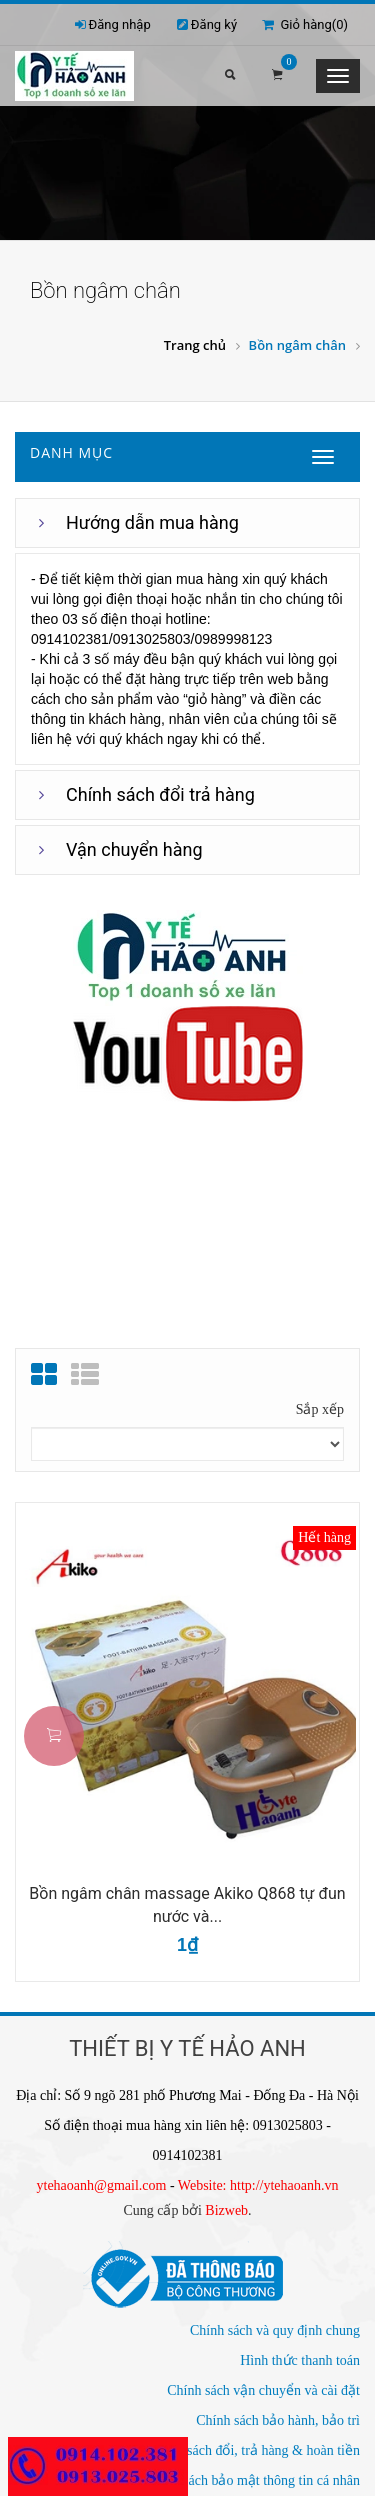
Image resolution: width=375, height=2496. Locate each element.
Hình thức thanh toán (300, 2360)
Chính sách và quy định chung (275, 2330)
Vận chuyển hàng (134, 849)
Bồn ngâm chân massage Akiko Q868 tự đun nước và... (187, 1905)
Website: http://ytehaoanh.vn (258, 2185)
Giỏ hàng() (305, 24)
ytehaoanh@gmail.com (102, 2185)
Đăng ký (214, 24)
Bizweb (226, 2210)
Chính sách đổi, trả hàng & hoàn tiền (254, 2450)
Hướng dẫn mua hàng (152, 522)
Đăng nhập (120, 24)
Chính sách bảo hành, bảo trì (278, 2420)
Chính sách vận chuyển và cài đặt (263, 2390)
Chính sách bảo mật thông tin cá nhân (252, 2480)
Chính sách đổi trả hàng (160, 794)
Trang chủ (195, 345)
